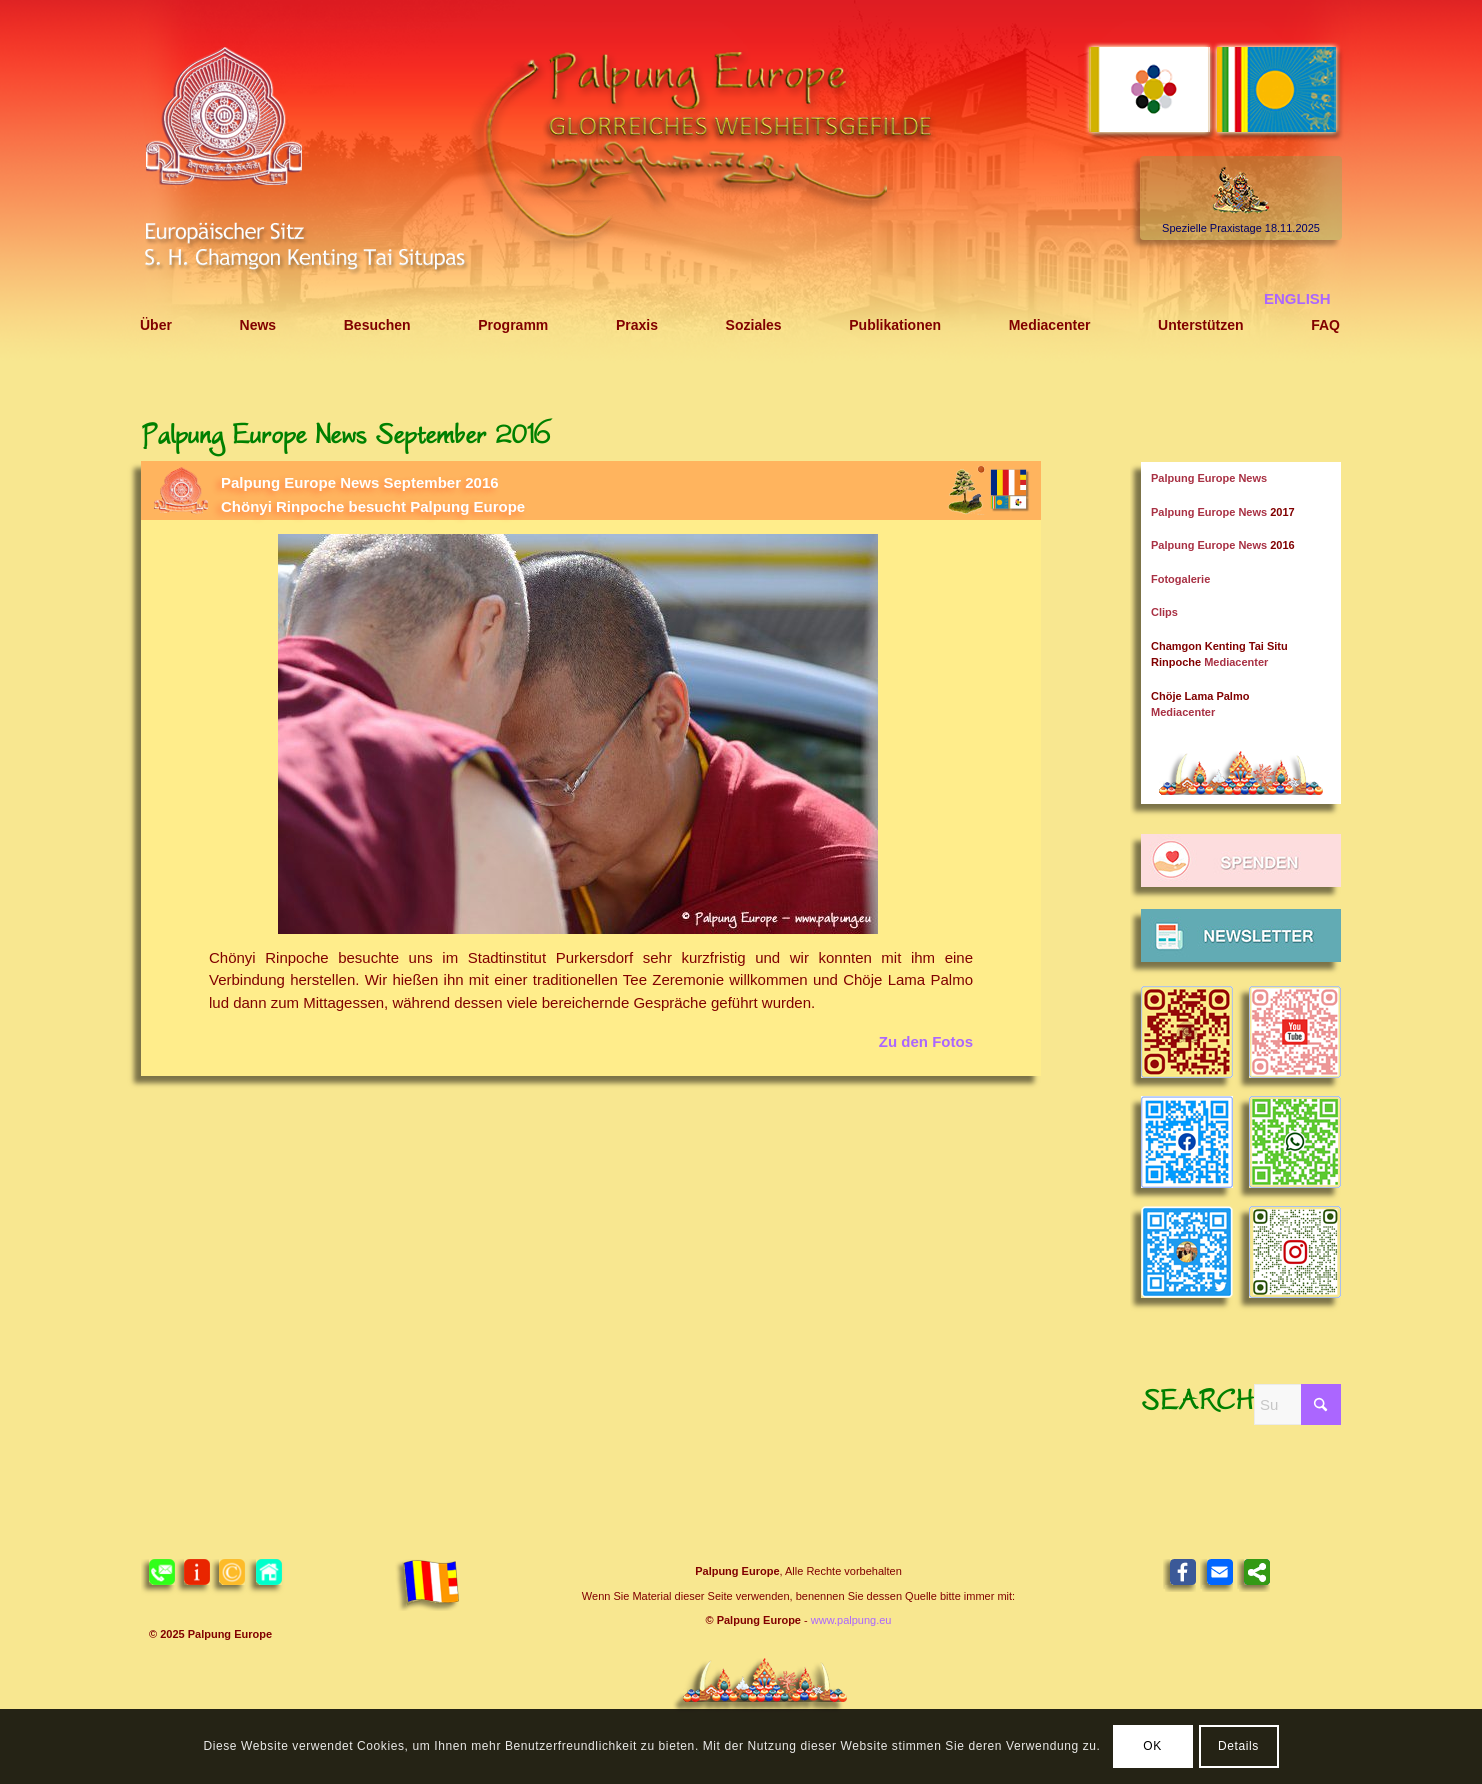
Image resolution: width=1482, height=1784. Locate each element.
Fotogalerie (1180, 579)
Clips (1164, 612)
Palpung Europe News (1209, 478)
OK (1152, 1746)
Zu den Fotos (926, 1041)
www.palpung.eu (851, 1620)
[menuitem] (156, 325)
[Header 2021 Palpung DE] (741, 182)
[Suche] (1297, 1404)
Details (1238, 1746)
